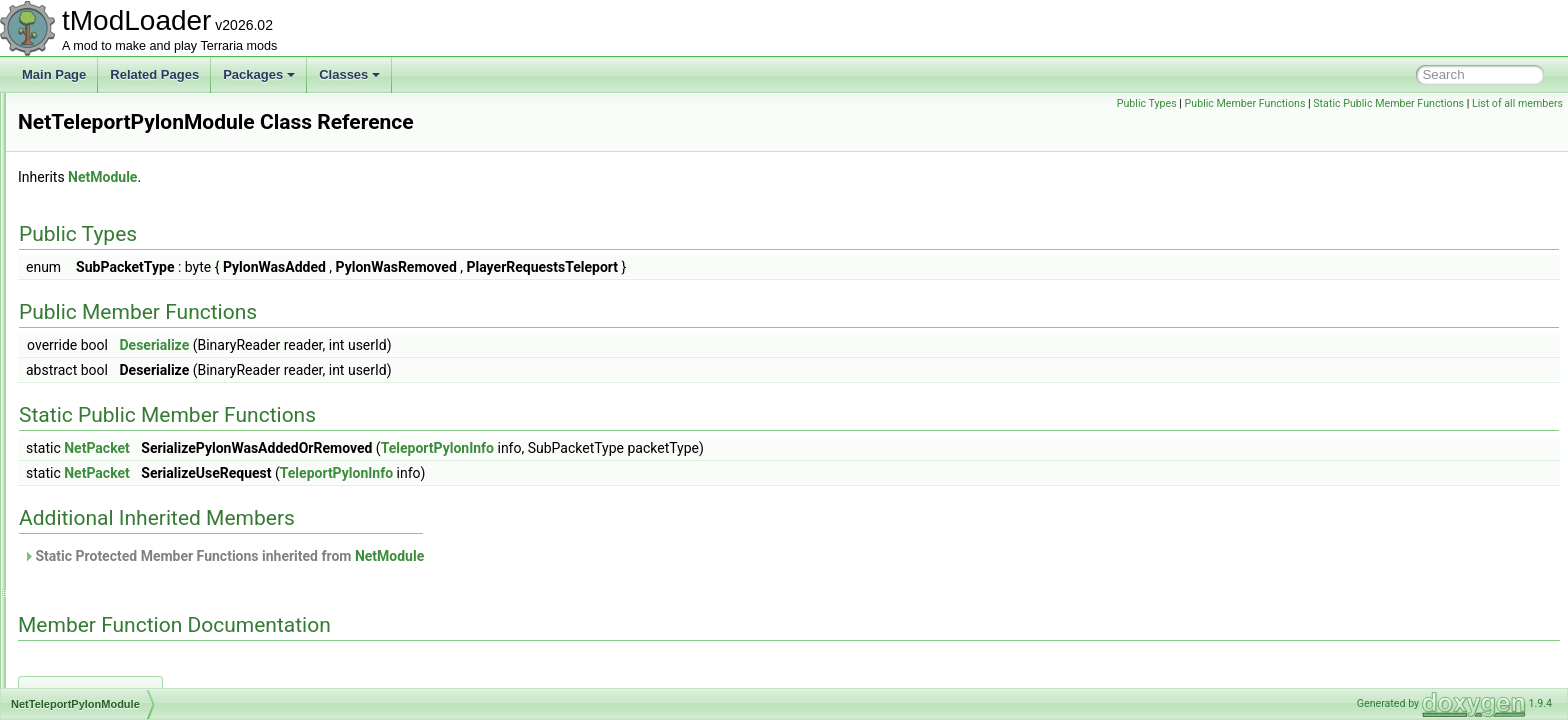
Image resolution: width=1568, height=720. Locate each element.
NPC (78, 576)
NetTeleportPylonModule (131, 400)
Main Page (54, 74)
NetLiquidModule (111, 158)
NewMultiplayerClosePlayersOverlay (163, 510)
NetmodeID (96, 224)
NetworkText (99, 466)
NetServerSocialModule (129, 356)
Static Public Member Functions (1388, 103)
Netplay (86, 334)
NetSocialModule (111, 378)
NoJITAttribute (104, 554)
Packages (259, 74)
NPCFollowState (110, 686)
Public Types (1147, 103)
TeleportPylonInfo (687, 448)
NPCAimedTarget (112, 598)
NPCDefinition (103, 664)
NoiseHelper (99, 532)
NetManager (99, 180)
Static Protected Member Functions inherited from (473, 556)
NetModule (95, 246)
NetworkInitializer (111, 444)
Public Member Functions (1245, 103)
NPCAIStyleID (103, 620)
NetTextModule (106, 422)
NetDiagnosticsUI (112, 114)
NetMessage (99, 202)
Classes (349, 74)
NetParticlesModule (118, 290)
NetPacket (93, 268)
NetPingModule (107, 312)
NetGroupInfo (102, 136)
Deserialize (404, 345)
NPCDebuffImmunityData (133, 642)
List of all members (1517, 103)
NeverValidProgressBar (128, 488)
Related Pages (154, 74)
